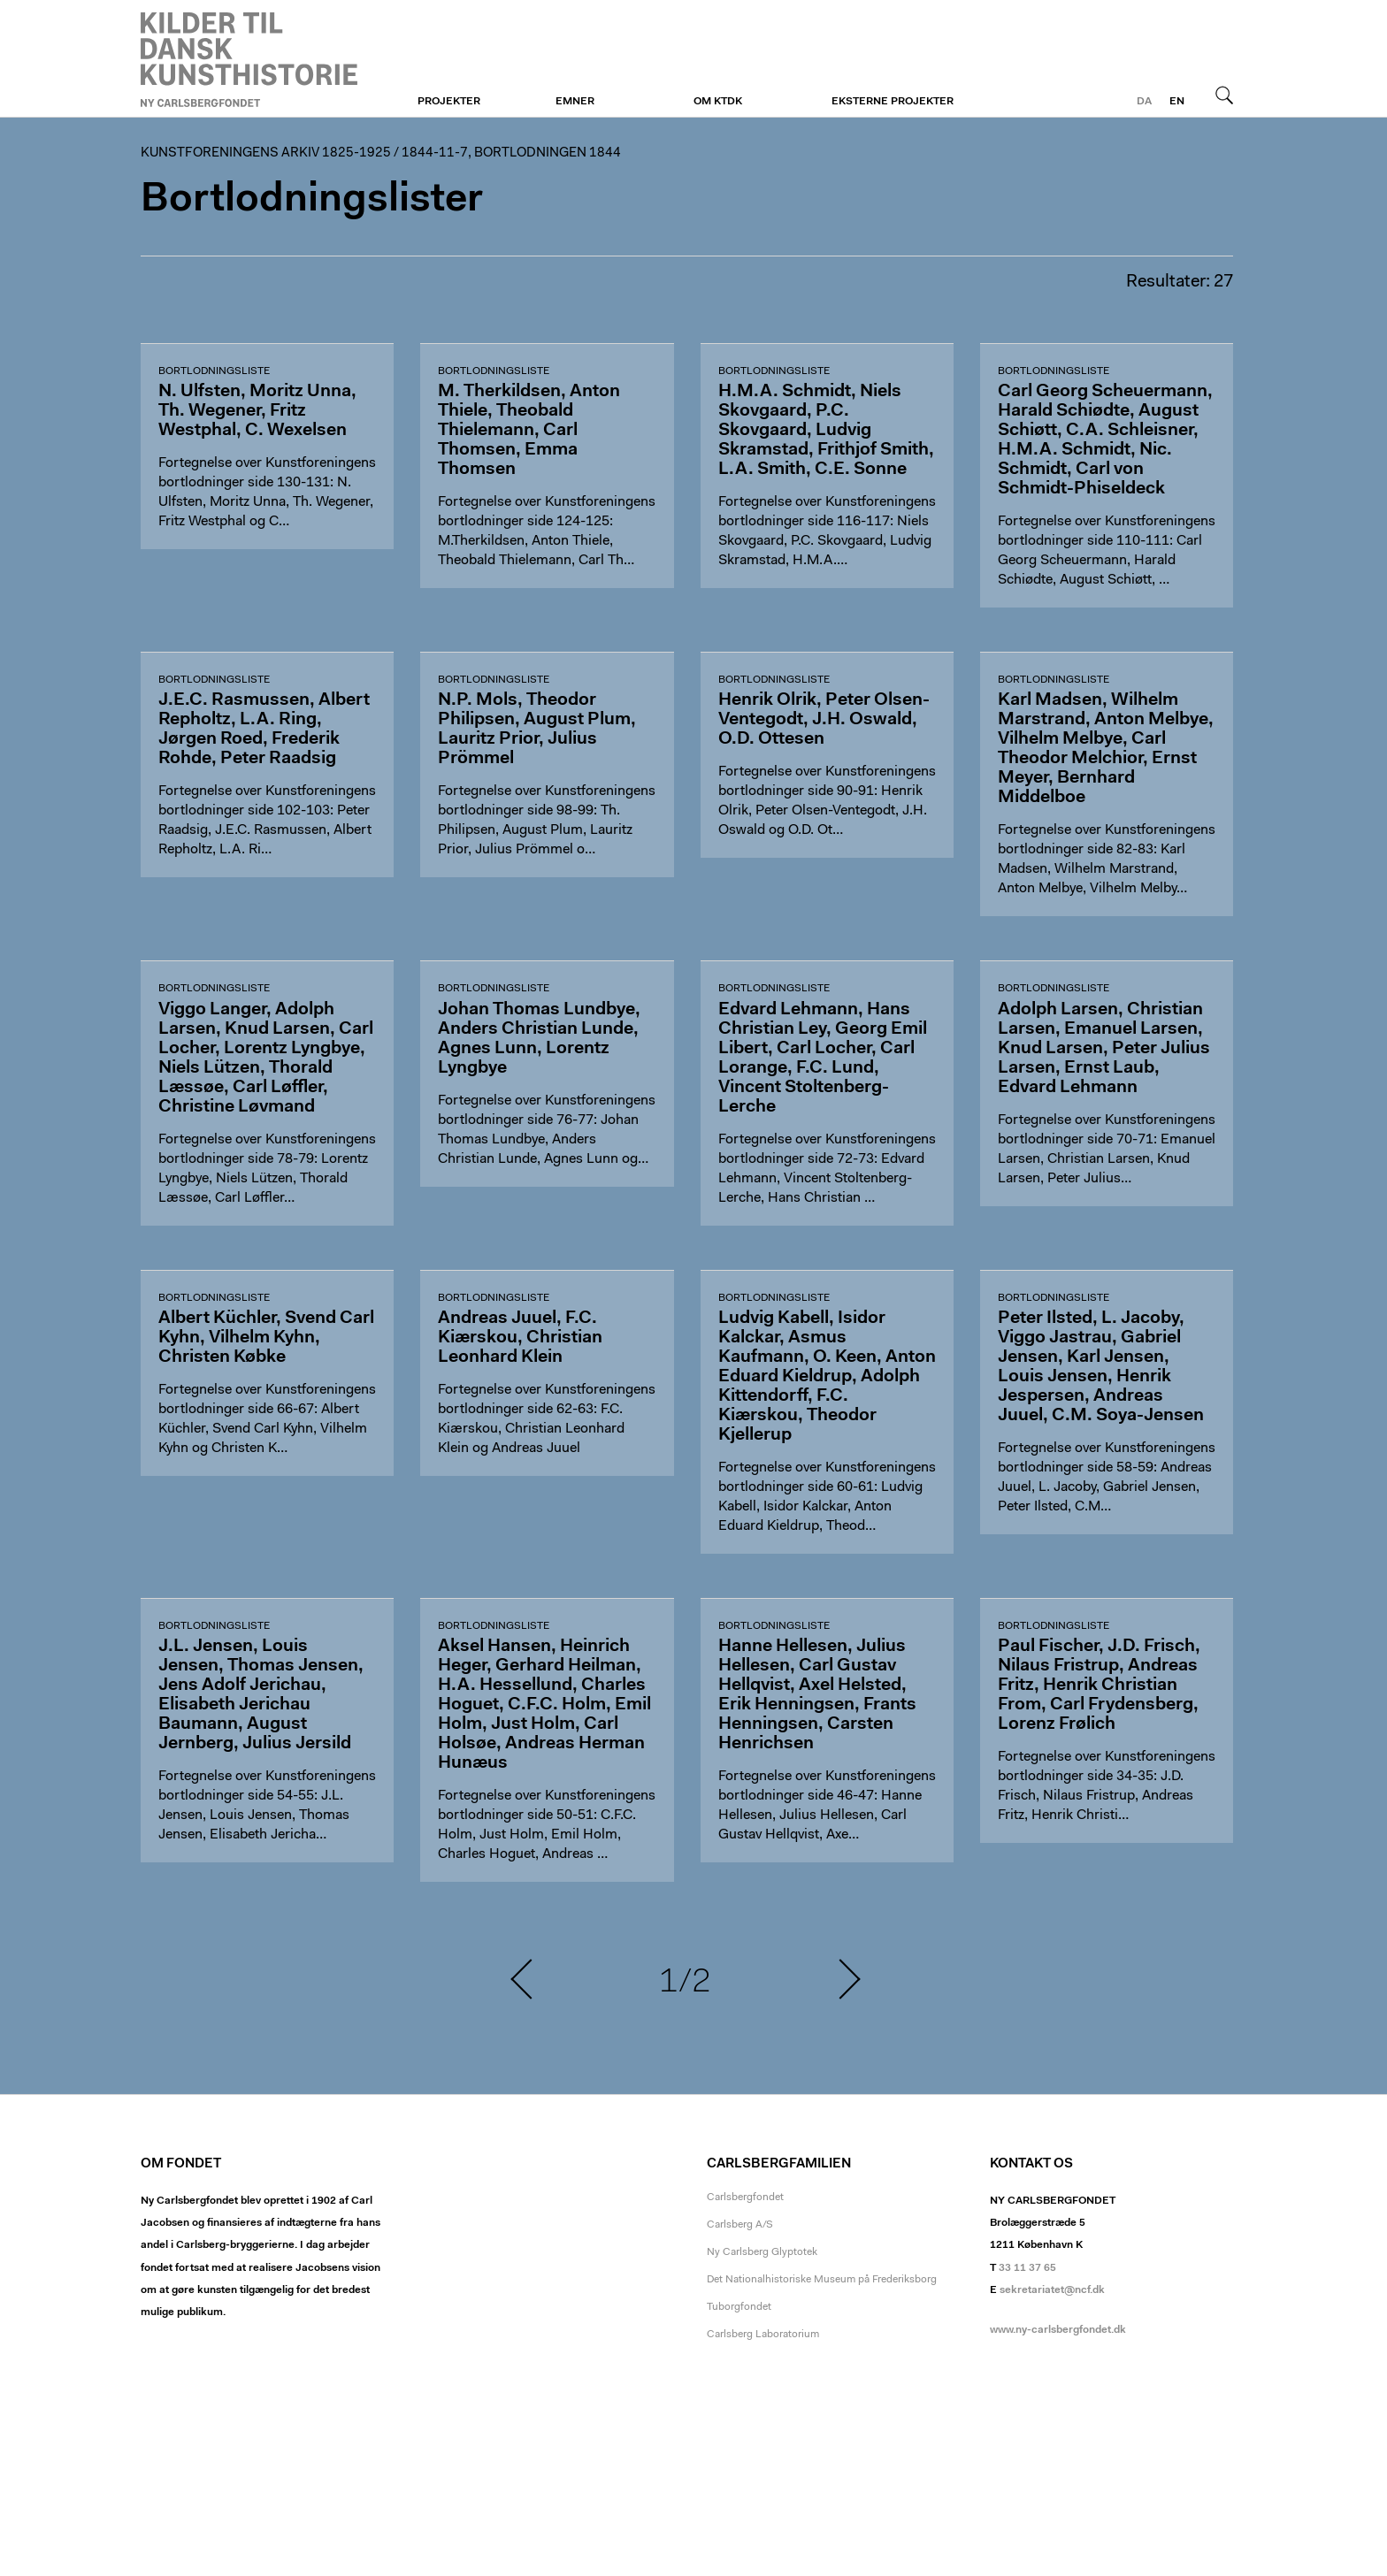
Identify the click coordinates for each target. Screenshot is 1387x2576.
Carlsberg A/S (740, 2225)
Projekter (449, 101)
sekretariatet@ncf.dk (1052, 2290)
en (1176, 101)
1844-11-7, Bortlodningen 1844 (511, 153)
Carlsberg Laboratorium (763, 2334)
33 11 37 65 (1027, 2268)
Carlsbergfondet (745, 2197)
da (1144, 101)
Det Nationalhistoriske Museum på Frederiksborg (822, 2279)
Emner (575, 101)
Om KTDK (718, 101)
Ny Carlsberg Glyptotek (762, 2252)
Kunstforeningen (249, 59)
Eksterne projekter (892, 101)
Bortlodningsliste (214, 371)
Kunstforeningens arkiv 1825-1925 (266, 153)
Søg (1224, 95)
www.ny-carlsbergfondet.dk (1058, 2330)
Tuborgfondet (739, 2307)
